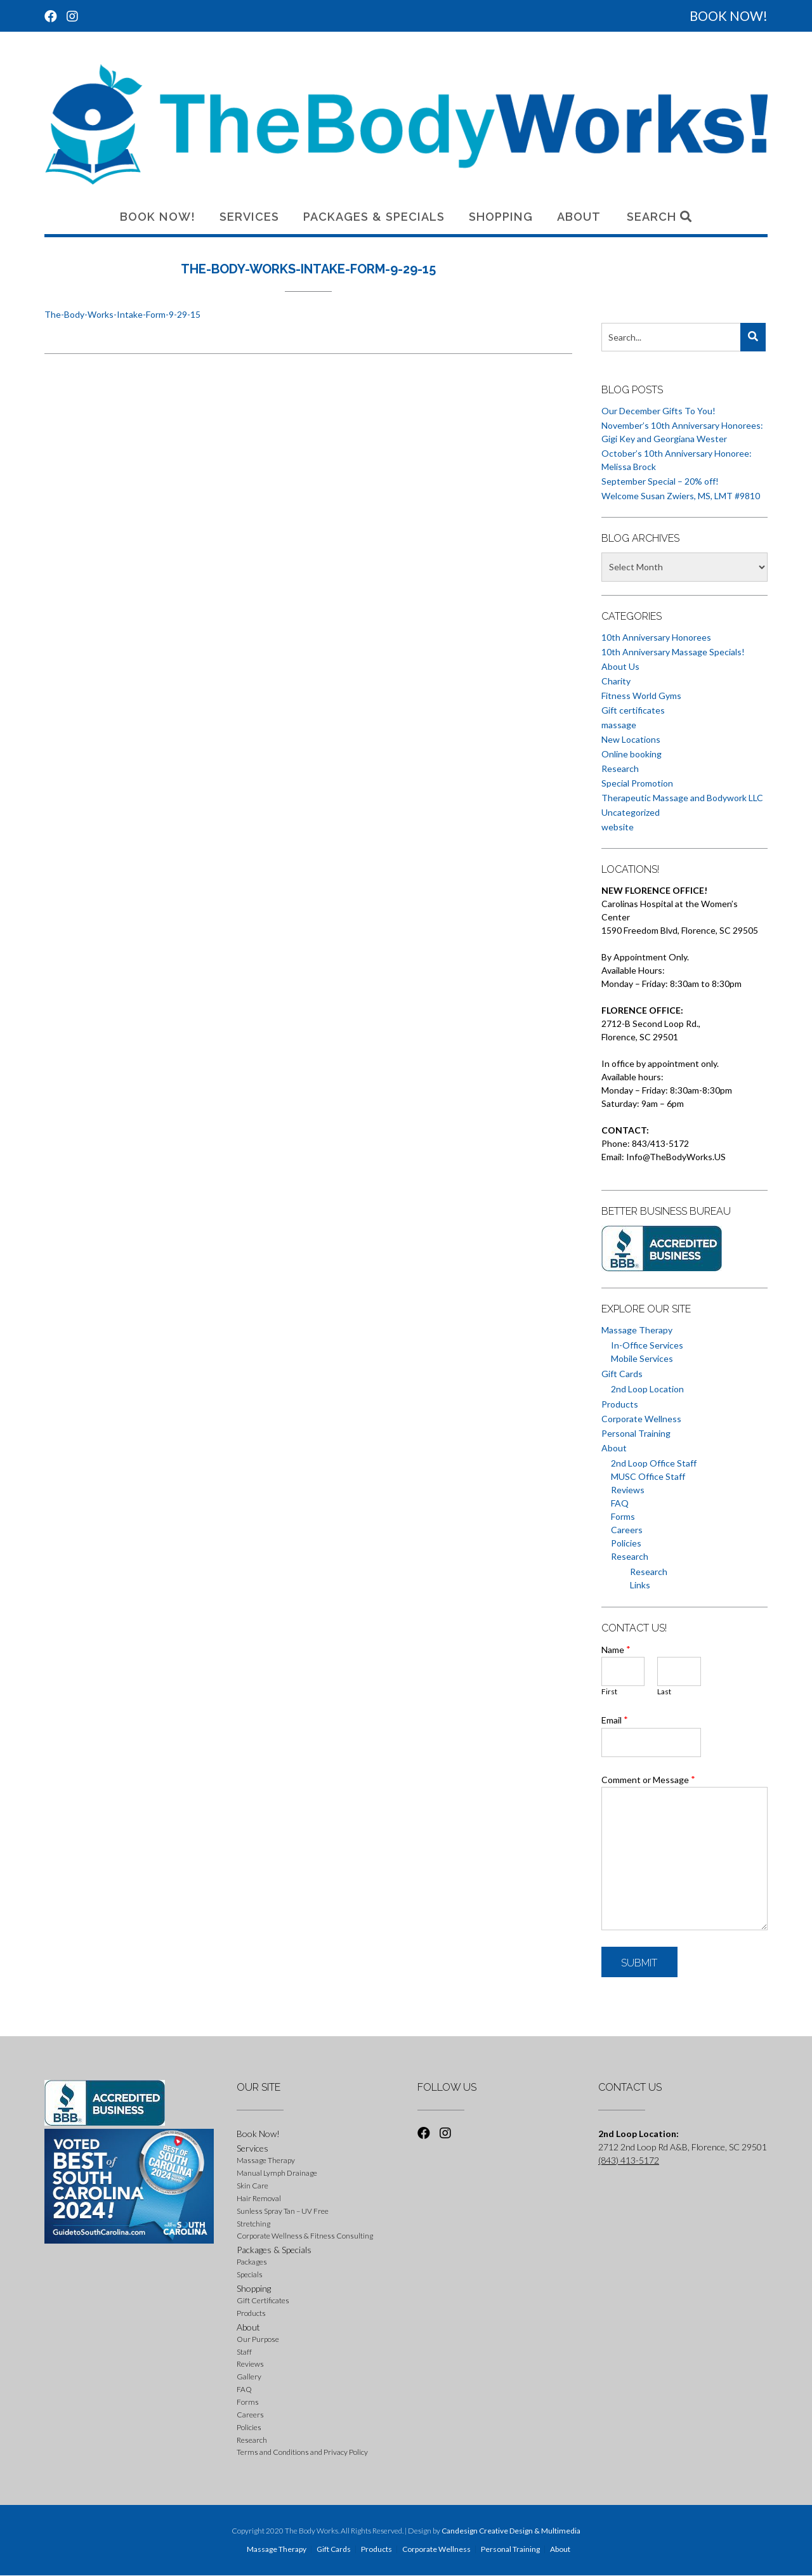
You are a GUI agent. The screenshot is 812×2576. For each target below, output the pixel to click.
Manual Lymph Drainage (277, 2173)
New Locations (630, 739)
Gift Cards (622, 1373)
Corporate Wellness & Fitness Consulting (305, 2235)
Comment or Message (648, 1779)
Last (664, 1691)
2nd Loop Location (647, 1388)
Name (616, 1649)
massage (618, 724)
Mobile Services (642, 1358)
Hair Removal (259, 2198)
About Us (620, 666)
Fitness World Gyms (641, 695)
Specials (250, 2274)
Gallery (249, 2376)
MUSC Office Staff (648, 1476)
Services (249, 217)
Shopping (501, 217)
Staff (244, 2352)
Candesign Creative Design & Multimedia (511, 2530)
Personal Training (636, 1433)
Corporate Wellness (641, 1418)
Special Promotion (637, 783)
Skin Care (252, 2185)
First (609, 1691)
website (617, 826)
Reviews (628, 1489)
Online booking (631, 754)
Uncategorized (630, 812)
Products (619, 1404)
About (579, 217)
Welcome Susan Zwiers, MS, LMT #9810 (680, 495)
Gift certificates (633, 710)
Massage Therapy (636, 1329)
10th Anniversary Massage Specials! (673, 651)
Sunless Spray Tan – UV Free (283, 2211)
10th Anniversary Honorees (656, 637)
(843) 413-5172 (628, 2160)
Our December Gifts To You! (658, 410)
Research (620, 768)
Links (640, 1584)
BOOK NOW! (729, 15)
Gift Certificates (263, 2300)
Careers (627, 1529)
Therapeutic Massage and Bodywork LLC (682, 797)
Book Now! (157, 217)
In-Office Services (647, 1345)
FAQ (620, 1503)
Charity (616, 681)
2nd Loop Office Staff (654, 1463)
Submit (639, 1963)
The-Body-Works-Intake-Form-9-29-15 (122, 314)
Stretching (253, 2223)
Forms (623, 1516)
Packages (252, 2261)
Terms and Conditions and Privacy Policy (302, 2452)
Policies (626, 1543)
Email (614, 1719)
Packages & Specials (374, 217)
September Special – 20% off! (660, 481)
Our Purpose (258, 2339)
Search (659, 217)
